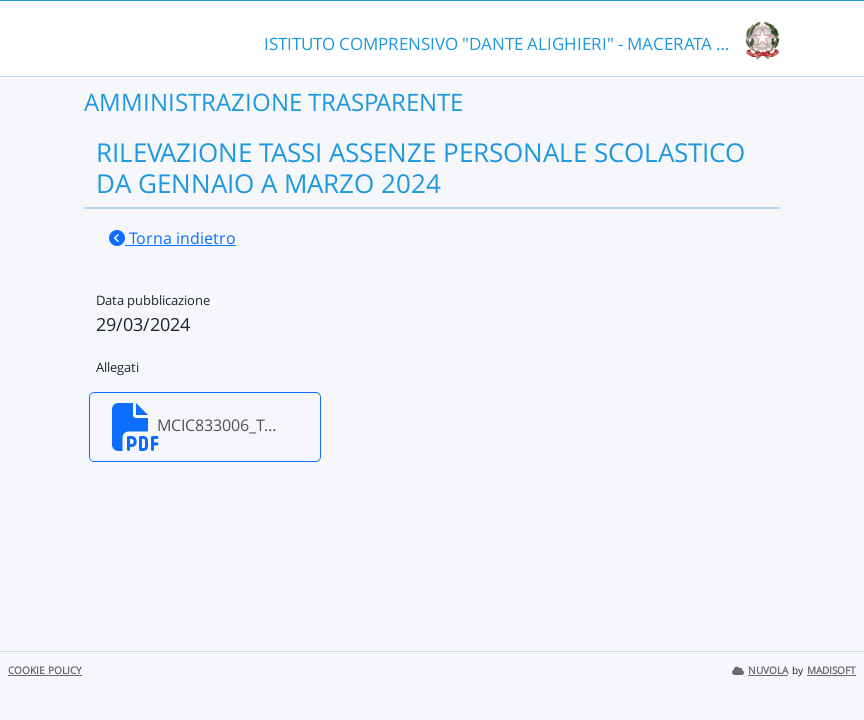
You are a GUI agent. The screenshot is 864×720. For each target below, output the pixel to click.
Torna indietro (172, 238)
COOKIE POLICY (45, 670)
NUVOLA (760, 670)
